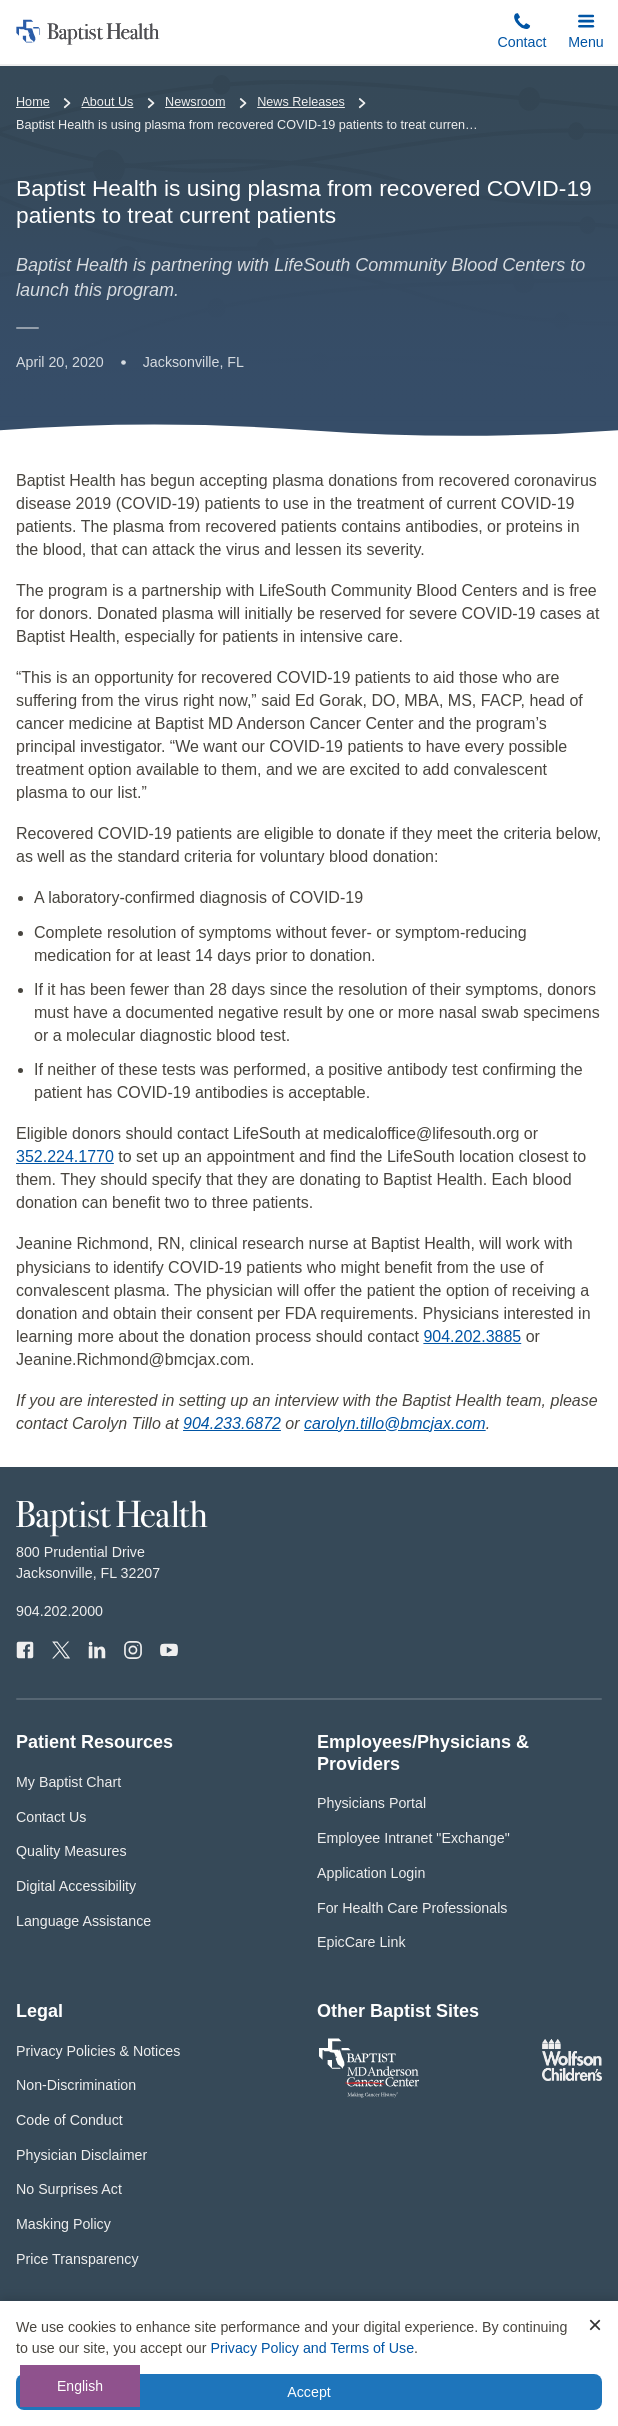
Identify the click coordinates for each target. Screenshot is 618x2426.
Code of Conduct (69, 2120)
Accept (308, 2392)
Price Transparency (77, 2259)
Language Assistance (83, 1921)
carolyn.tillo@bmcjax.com (395, 1423)
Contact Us (51, 1817)
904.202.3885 (472, 1336)
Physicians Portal (371, 1803)
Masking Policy (63, 2224)
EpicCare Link (361, 1942)
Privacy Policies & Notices (98, 2051)
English (80, 2386)
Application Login (371, 1873)
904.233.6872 (232, 1423)
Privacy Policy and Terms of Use (312, 2348)
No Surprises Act (69, 2189)
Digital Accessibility (76, 1886)
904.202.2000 (59, 1611)
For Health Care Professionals (412, 1908)
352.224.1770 (65, 1156)
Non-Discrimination (76, 2085)
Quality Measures (71, 1851)
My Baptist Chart (68, 1782)
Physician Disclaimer (81, 2155)
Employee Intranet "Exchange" (413, 1838)
